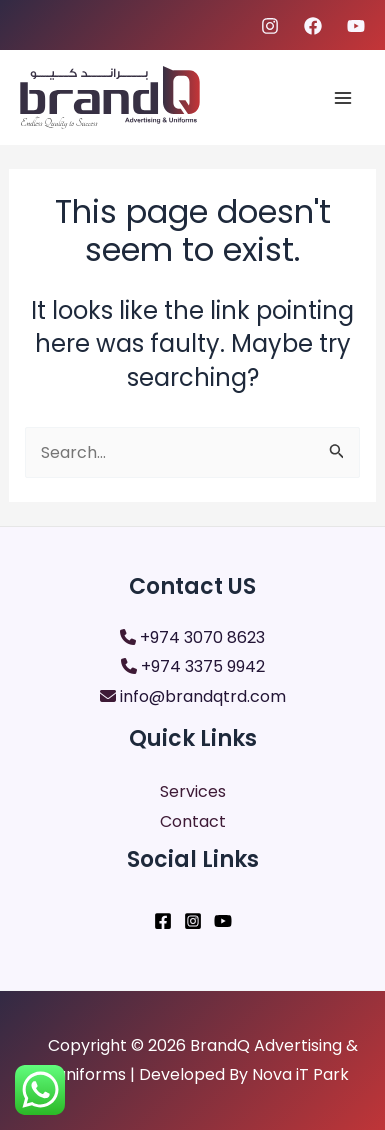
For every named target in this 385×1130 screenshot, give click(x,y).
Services (193, 791)
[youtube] (356, 26)
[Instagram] (270, 26)
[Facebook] (313, 26)
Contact (193, 821)
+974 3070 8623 (202, 637)
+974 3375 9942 (203, 666)
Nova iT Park (300, 1074)
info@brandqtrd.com (203, 696)
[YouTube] (223, 921)
